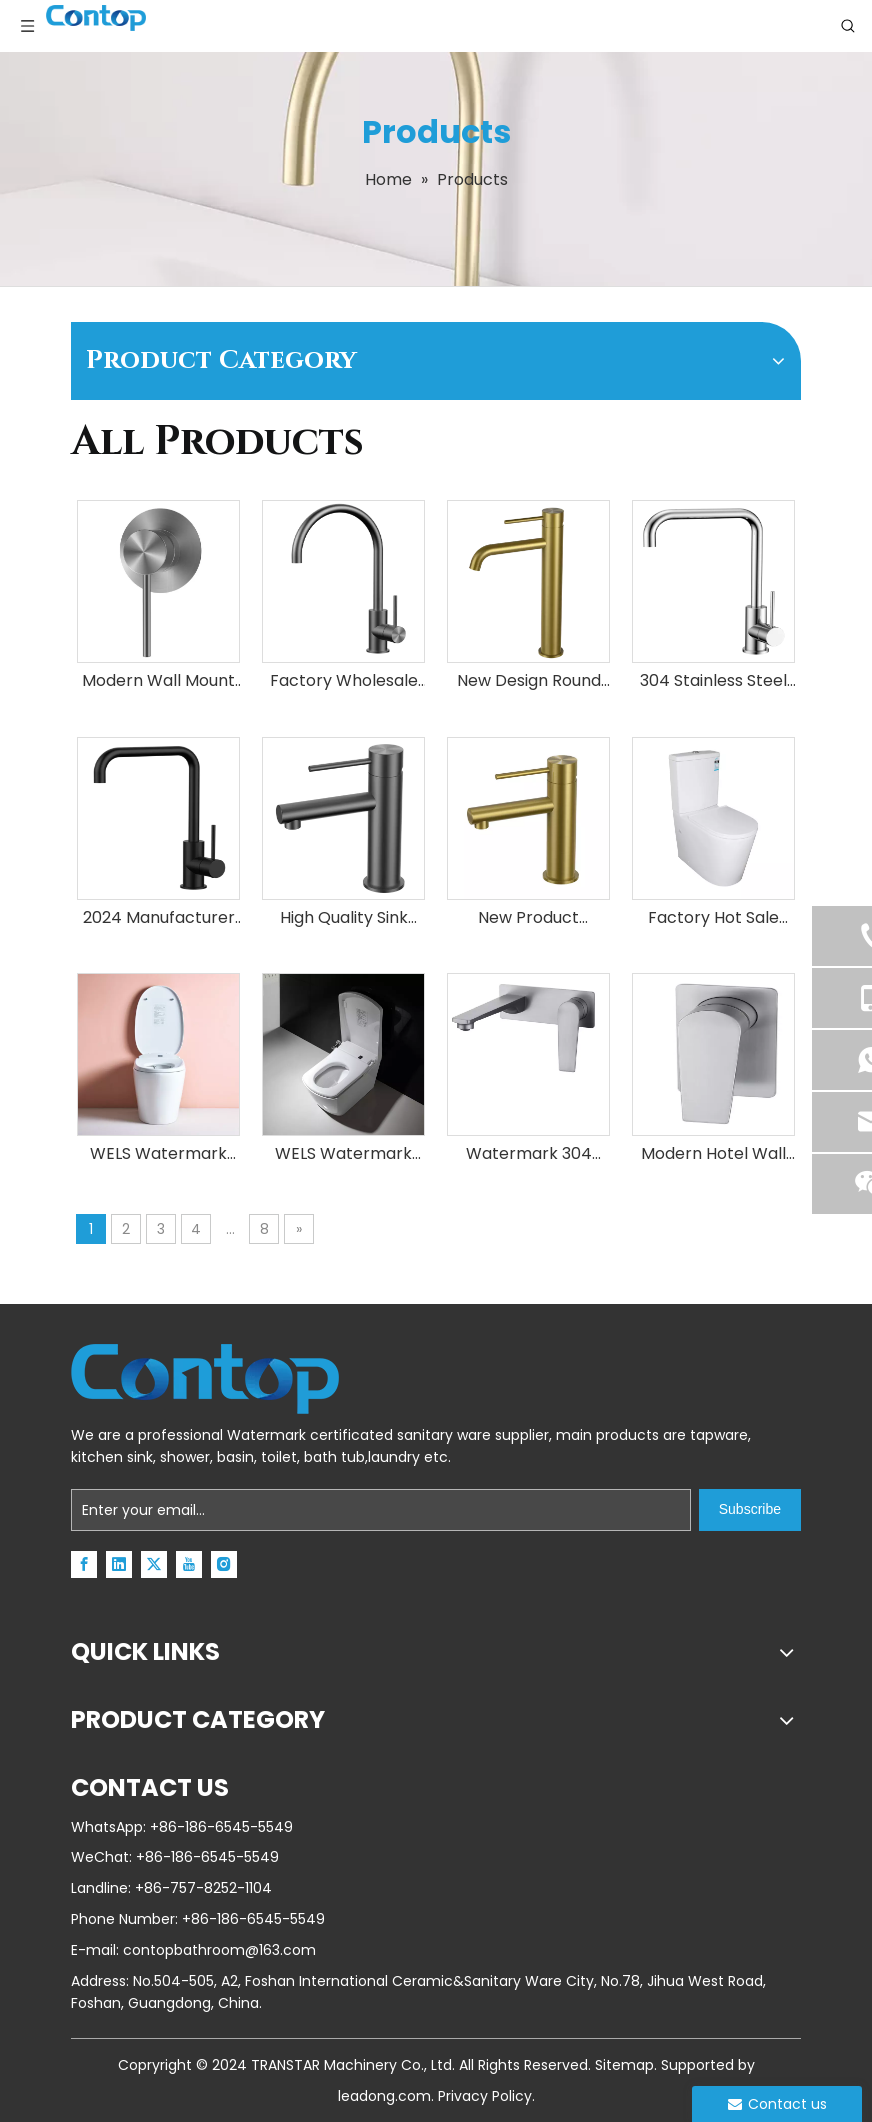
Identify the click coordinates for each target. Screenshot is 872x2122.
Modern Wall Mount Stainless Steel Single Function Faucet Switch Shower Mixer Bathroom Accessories (158, 681)
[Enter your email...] (381, 1510)
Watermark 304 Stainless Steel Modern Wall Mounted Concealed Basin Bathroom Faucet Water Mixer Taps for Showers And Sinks (529, 1154)
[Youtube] (189, 1564)
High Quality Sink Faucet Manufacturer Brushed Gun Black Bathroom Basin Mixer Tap (343, 918)
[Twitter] (154, 1564)
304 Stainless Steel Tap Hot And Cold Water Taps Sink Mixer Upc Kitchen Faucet (713, 681)
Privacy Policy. (486, 2096)
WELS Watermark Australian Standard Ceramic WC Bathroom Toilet (344, 1154)
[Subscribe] (750, 1510)
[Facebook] (84, 1564)
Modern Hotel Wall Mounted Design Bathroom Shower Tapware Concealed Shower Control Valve (713, 1154)
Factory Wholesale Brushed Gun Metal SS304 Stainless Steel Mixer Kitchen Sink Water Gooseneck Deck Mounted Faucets (344, 681)
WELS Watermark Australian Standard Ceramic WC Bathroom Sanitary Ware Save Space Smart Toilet (159, 1154)
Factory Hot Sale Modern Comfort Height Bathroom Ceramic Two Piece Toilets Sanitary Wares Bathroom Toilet (714, 918)
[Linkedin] (119, 1564)
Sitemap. (626, 2065)
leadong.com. (386, 2096)
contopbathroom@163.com (219, 1950)
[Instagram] (224, 1564)
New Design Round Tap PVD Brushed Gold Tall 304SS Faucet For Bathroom (529, 681)
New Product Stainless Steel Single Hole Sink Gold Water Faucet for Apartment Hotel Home (528, 918)
